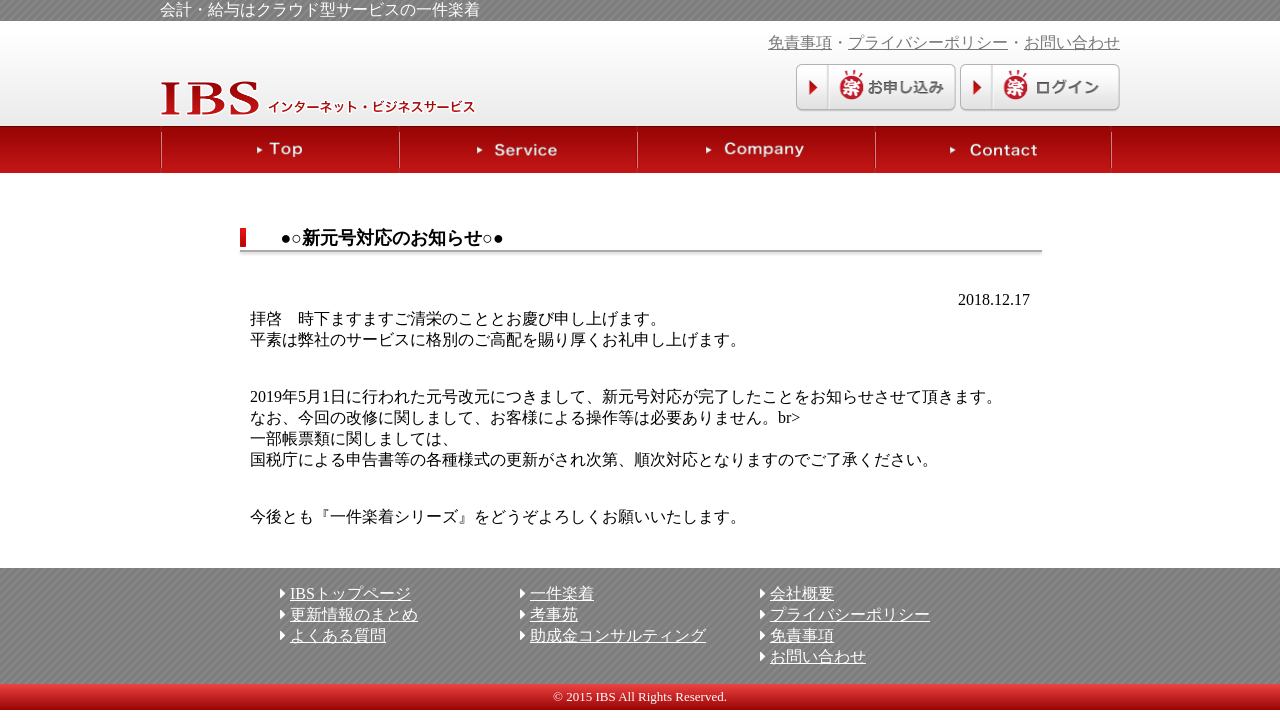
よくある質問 (338, 635)
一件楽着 (562, 593)
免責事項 (800, 42)
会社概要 (802, 593)
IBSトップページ (350, 593)
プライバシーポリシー (928, 42)
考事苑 (554, 614)
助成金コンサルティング (618, 635)
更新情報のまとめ (354, 614)
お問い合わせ (1072, 42)
